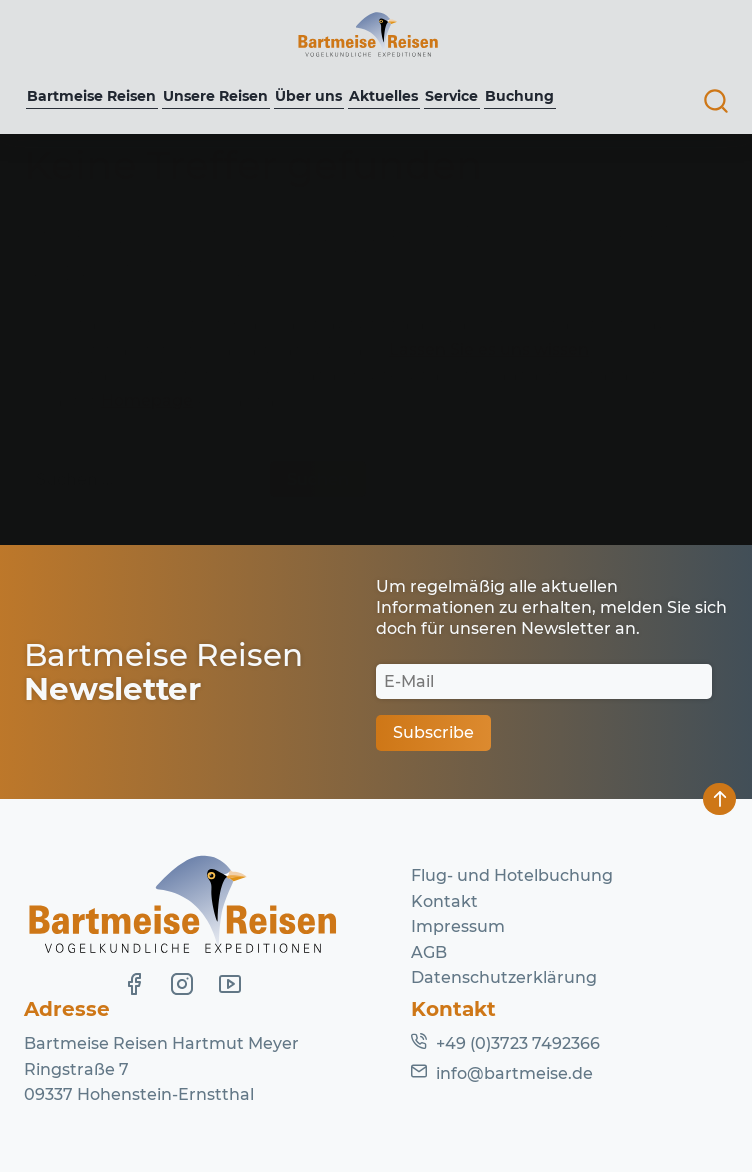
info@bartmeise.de (514, 1073)
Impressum (458, 926)
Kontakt (444, 901)
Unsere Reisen (215, 96)
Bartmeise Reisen (91, 96)
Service (451, 96)
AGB (429, 952)
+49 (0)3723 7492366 (518, 1043)
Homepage (147, 400)
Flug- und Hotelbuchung (512, 875)
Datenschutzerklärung (504, 977)
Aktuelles (383, 96)
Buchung (519, 96)
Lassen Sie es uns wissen (489, 349)
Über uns (308, 96)
